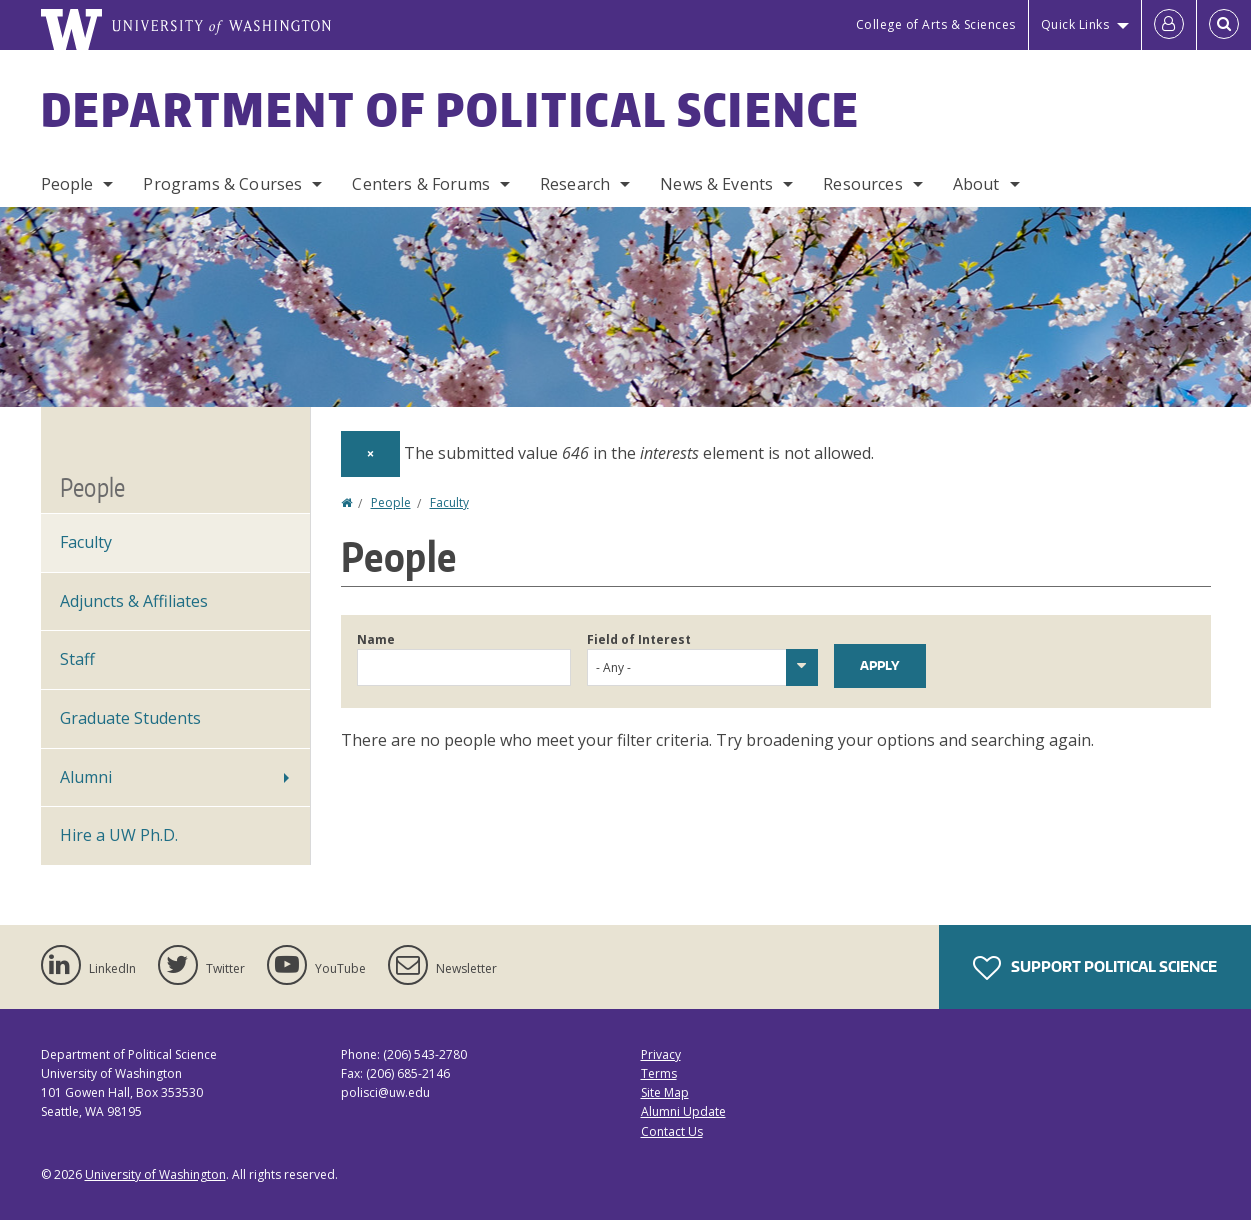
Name (376, 639)
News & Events (716, 184)
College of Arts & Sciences (936, 24)
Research (575, 184)
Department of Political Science (451, 109)
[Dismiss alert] (370, 454)
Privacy (661, 1054)
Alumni (86, 777)
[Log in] (1169, 25)
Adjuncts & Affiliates (134, 601)
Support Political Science (1095, 968)
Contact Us (672, 1131)
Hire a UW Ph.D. (119, 835)
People (67, 184)
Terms (659, 1073)
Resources (862, 184)
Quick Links (1075, 24)
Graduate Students (130, 718)
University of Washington (155, 1174)
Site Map (665, 1092)
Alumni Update (683, 1111)
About (976, 184)
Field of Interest (639, 639)
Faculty (449, 502)
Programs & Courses (222, 184)
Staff (77, 659)
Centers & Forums (421, 184)
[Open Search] (1224, 25)
